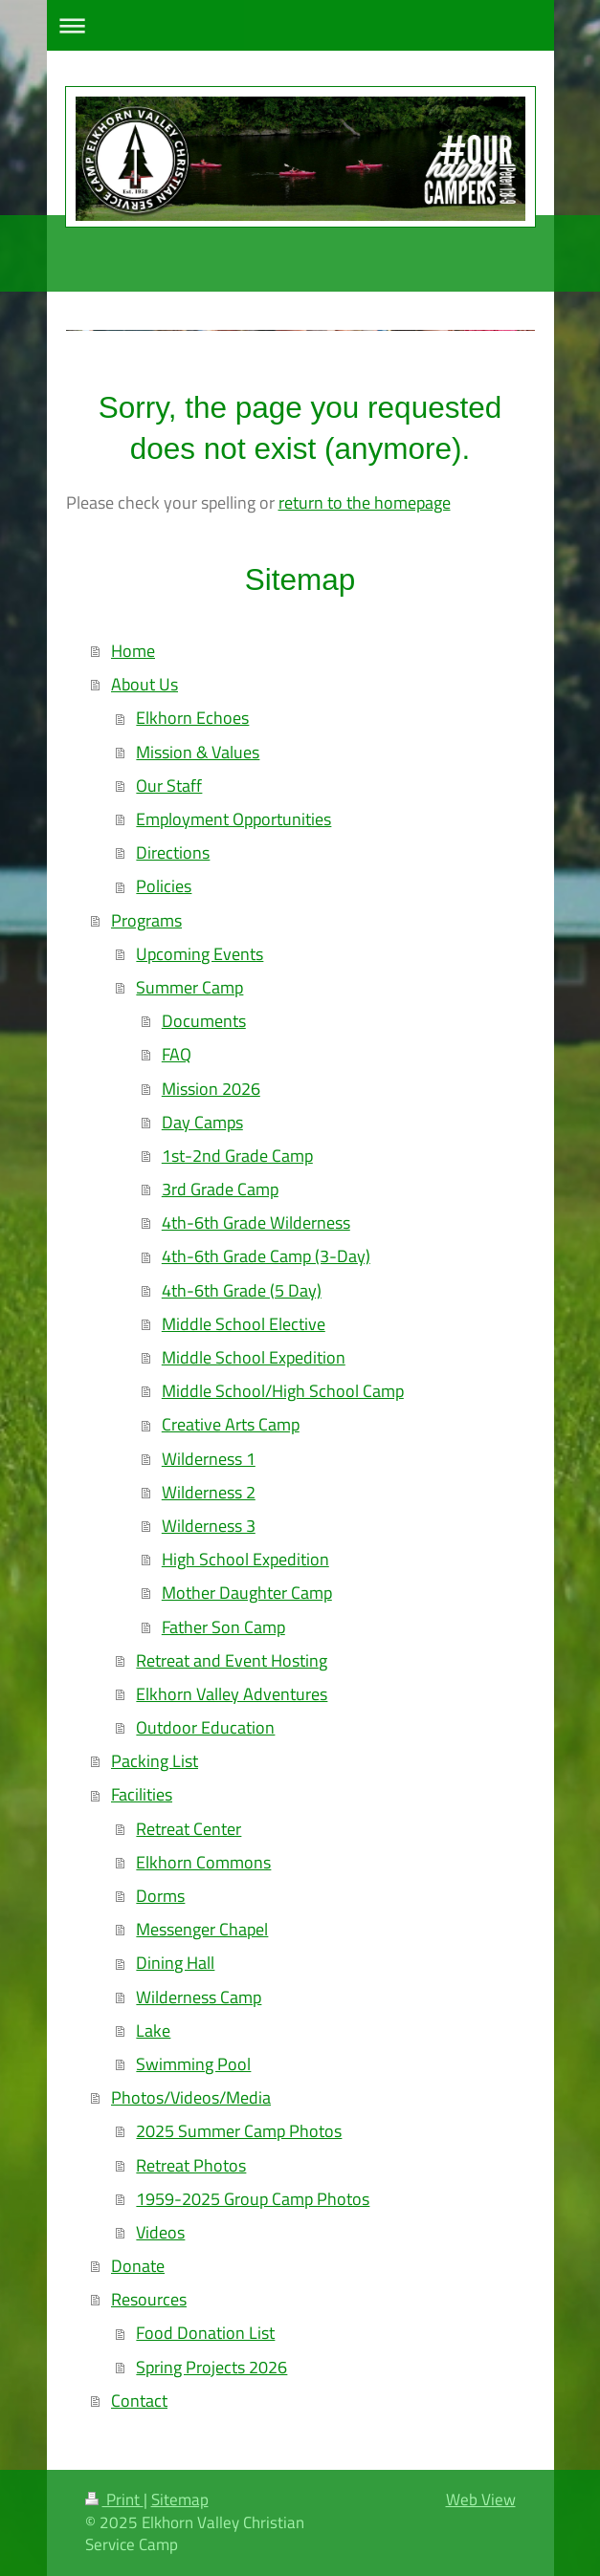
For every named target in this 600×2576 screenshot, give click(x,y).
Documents (204, 1021)
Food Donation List (205, 2333)
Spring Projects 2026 (211, 2367)
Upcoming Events (199, 954)
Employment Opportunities (233, 819)
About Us (144, 684)
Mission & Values (197, 752)
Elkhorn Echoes (192, 718)
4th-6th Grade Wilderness (256, 1222)
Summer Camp (189, 987)
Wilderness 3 (209, 1526)
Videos (160, 2232)
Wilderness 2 (209, 1492)
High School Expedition (245, 1559)
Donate (138, 2266)
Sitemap (180, 2499)
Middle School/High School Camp (283, 1391)
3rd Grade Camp (220, 1189)
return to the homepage (364, 502)
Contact (139, 2400)
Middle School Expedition (253, 1357)
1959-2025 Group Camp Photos (252, 2199)
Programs (146, 920)
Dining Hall (175, 1963)
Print (114, 2499)
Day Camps (202, 1122)
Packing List (154, 1761)
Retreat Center (188, 1829)
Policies (163, 886)
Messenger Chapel (202, 1929)
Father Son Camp (223, 1627)
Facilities (141, 1794)
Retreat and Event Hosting (231, 1660)
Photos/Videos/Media (191, 2097)
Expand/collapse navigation (300, 25)
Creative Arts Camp (231, 1424)
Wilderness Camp (198, 1997)
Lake (153, 2030)
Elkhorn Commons (203, 1862)
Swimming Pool (193, 2064)
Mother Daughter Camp (247, 1592)
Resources (149, 2299)
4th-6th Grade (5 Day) (242, 1290)
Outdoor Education (205, 1727)
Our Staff (169, 785)
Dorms (160, 1896)
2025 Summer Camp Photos (239, 2131)
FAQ (176, 1054)
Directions (173, 852)
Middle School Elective (243, 1324)
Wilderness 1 (209, 1459)
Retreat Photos (191, 2165)
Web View (481, 2499)
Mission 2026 (211, 1089)
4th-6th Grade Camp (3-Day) (266, 1256)
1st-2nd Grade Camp (237, 1155)
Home (133, 651)
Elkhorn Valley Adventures (231, 1694)
